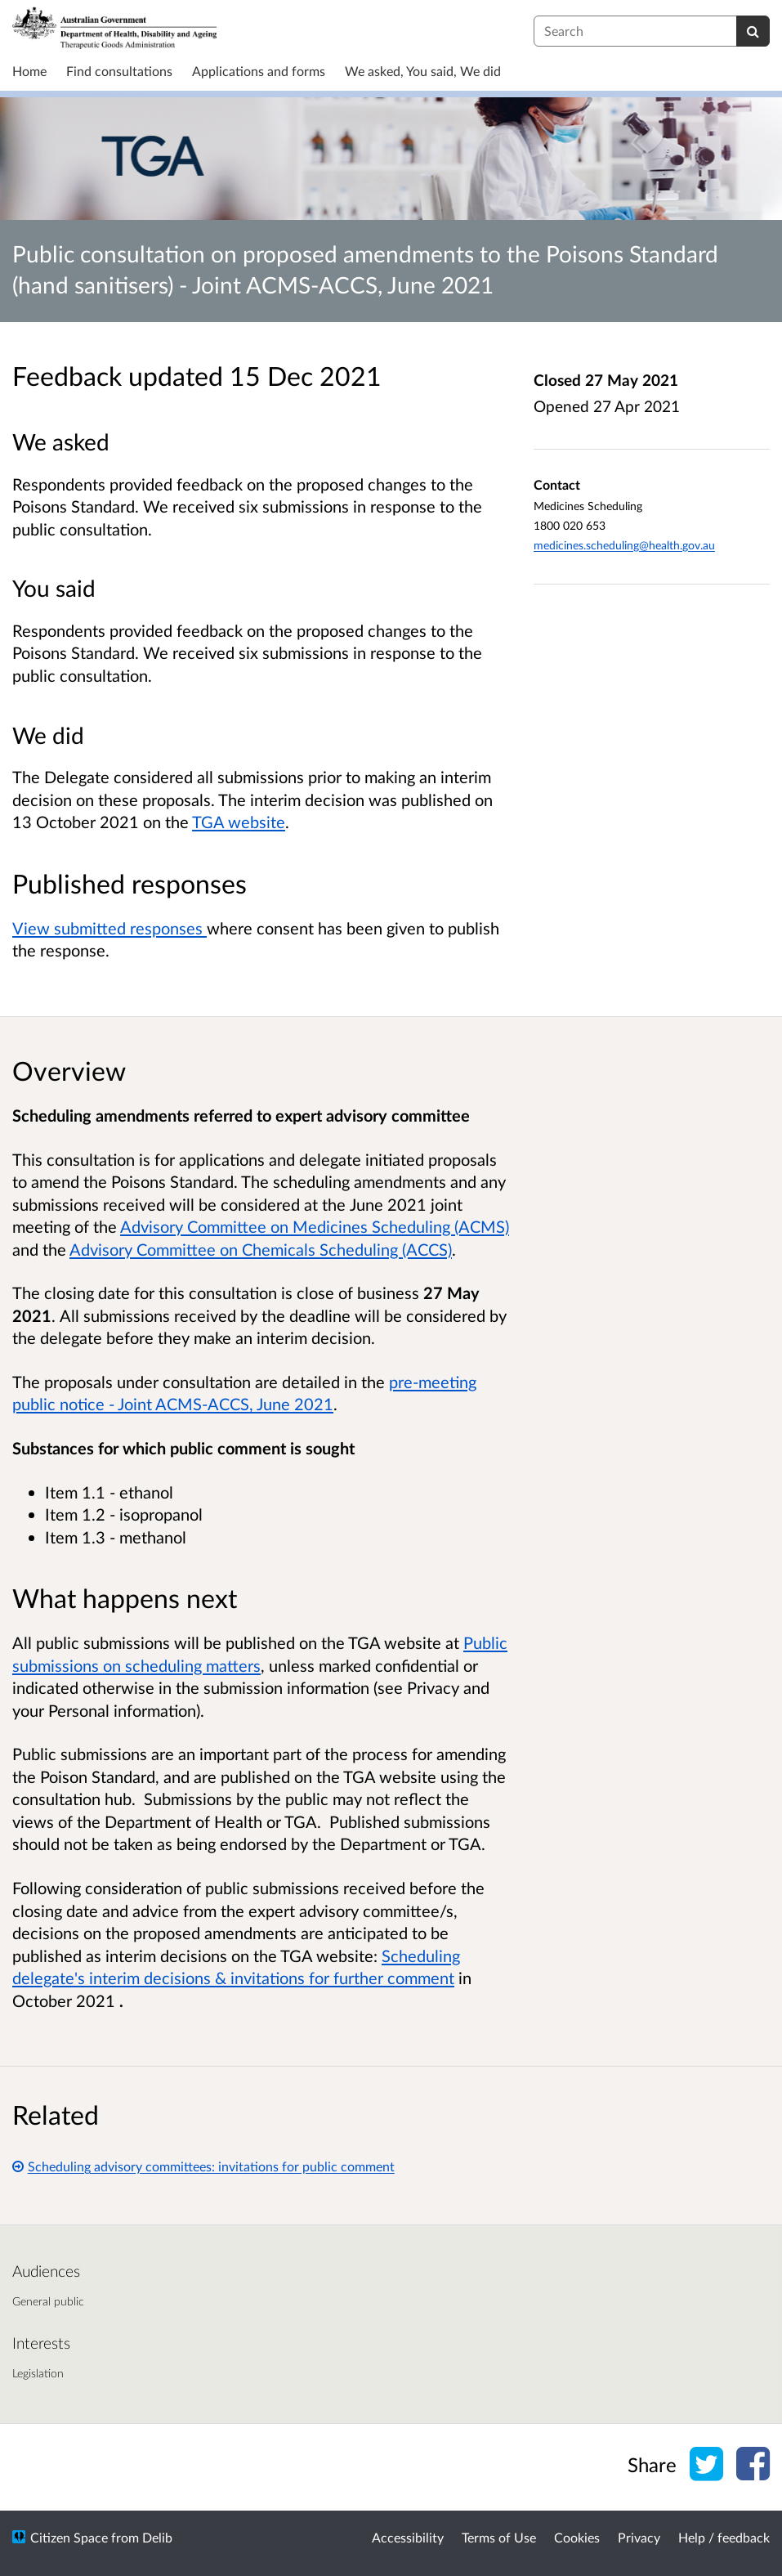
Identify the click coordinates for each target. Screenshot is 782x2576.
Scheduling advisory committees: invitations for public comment (203, 2166)
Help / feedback (724, 2537)
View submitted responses (109, 928)
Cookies (577, 2537)
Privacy (639, 2537)
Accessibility (408, 2537)
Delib (157, 2537)
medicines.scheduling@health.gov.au (624, 545)
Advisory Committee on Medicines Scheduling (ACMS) (314, 1226)
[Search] (753, 31)
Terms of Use (499, 2537)
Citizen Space (69, 2537)
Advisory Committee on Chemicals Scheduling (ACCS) (260, 1249)
